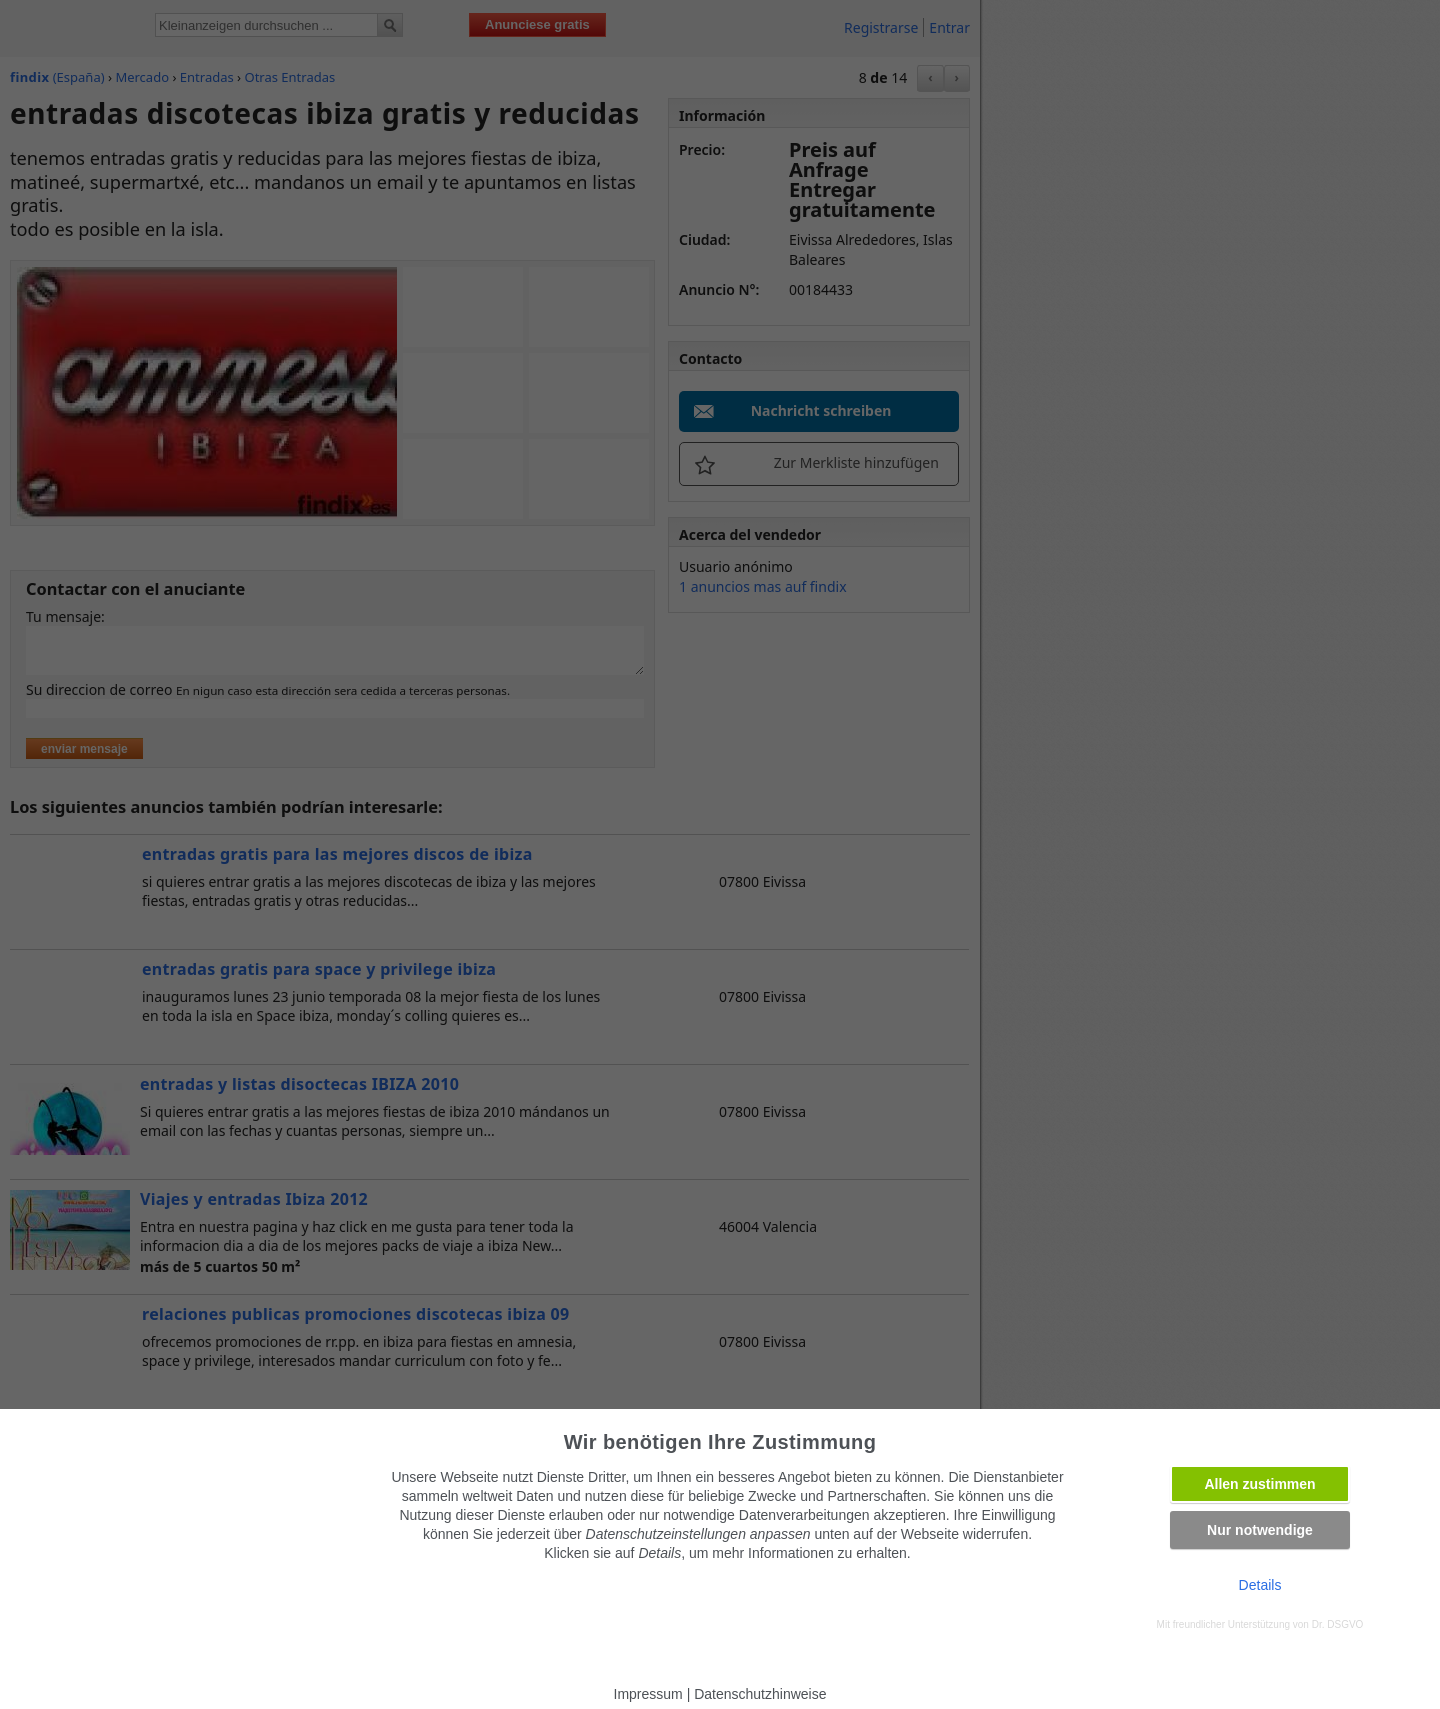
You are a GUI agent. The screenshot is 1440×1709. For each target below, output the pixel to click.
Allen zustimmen (1259, 1484)
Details (1260, 1585)
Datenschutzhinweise (760, 1694)
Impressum (648, 1694)
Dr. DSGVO (1338, 1624)
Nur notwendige (1260, 1530)
